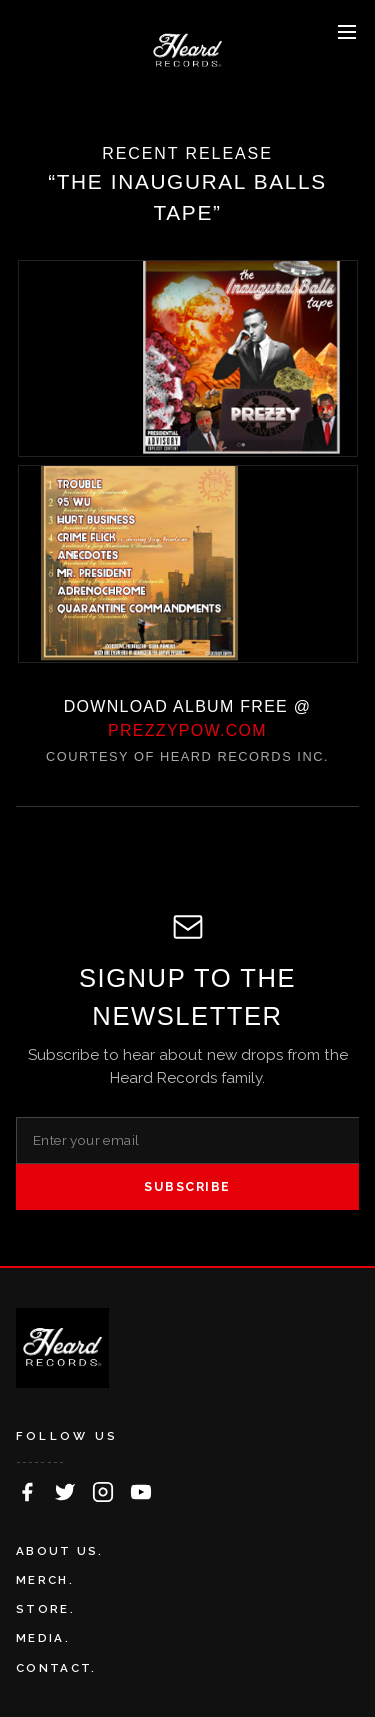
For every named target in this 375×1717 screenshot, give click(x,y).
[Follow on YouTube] (141, 1492)
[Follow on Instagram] (103, 1492)
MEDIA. (43, 1638)
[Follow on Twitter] (65, 1492)
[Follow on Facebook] (27, 1492)
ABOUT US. (60, 1551)
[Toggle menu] (347, 32)
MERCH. (45, 1580)
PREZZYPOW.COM (187, 730)
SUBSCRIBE (187, 1186)
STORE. (45, 1609)
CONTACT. (56, 1668)
